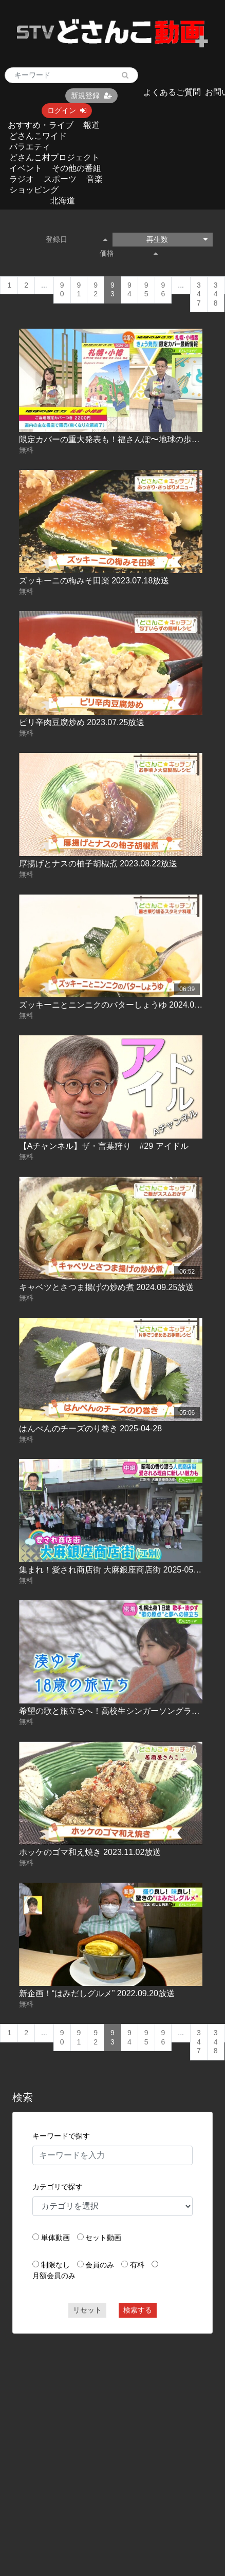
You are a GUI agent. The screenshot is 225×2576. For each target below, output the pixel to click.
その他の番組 (76, 168)
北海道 (62, 200)
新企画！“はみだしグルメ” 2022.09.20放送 (97, 1993)
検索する (137, 2310)
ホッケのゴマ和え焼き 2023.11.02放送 (90, 1852)
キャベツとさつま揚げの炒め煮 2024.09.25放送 (106, 1287)
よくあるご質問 (172, 92)
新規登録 (91, 95)
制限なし (55, 2265)
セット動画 (103, 2237)
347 (199, 294)
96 (163, 289)
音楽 (94, 179)
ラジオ (21, 179)
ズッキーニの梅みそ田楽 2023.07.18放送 (94, 580)
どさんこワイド (38, 135)
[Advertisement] (97, 2440)
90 (62, 289)
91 (79, 289)
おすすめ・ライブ (40, 125)
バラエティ (29, 146)
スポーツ (60, 179)
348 (216, 294)
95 (146, 289)
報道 (91, 125)
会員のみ (99, 2265)
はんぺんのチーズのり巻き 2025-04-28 (90, 1428)
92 (95, 289)
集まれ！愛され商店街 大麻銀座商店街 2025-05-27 (112, 1569)
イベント (25, 168)
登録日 (76, 239)
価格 (129, 253)
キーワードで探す (61, 2136)
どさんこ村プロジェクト (54, 157)
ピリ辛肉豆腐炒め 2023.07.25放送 (82, 722)
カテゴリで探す (57, 2187)
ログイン (66, 110)
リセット (87, 2310)
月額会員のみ (54, 2275)
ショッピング (34, 189)
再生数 (177, 239)
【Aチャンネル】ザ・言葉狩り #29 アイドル (104, 1146)
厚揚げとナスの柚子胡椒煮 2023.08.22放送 (98, 863)
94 (129, 289)
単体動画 (55, 2237)
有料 (137, 2265)
